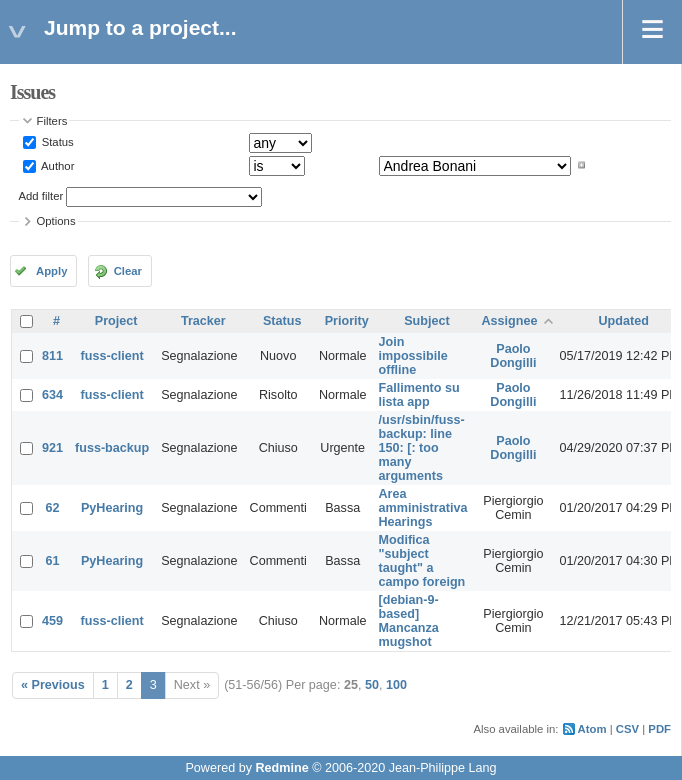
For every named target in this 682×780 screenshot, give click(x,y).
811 (52, 356)
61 (53, 561)
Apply (51, 271)
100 (396, 685)
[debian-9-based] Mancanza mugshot (409, 621)
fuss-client (112, 356)
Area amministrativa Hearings (423, 508)
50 (372, 685)
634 (52, 395)
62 (53, 508)
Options (56, 221)
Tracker (203, 321)
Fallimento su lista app (419, 395)
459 (52, 621)
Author (57, 165)
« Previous (53, 685)
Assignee (509, 321)
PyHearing (112, 508)
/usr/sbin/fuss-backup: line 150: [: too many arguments (422, 448)
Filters (52, 121)
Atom (592, 729)
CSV (627, 729)
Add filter (41, 196)
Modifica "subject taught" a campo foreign (422, 561)
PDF (659, 729)
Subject (427, 321)
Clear (128, 271)
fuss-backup (112, 448)
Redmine (281, 768)
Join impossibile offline (413, 356)
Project (116, 321)
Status (56, 142)
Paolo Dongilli (513, 356)
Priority (347, 321)
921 (52, 448)
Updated (623, 321)
